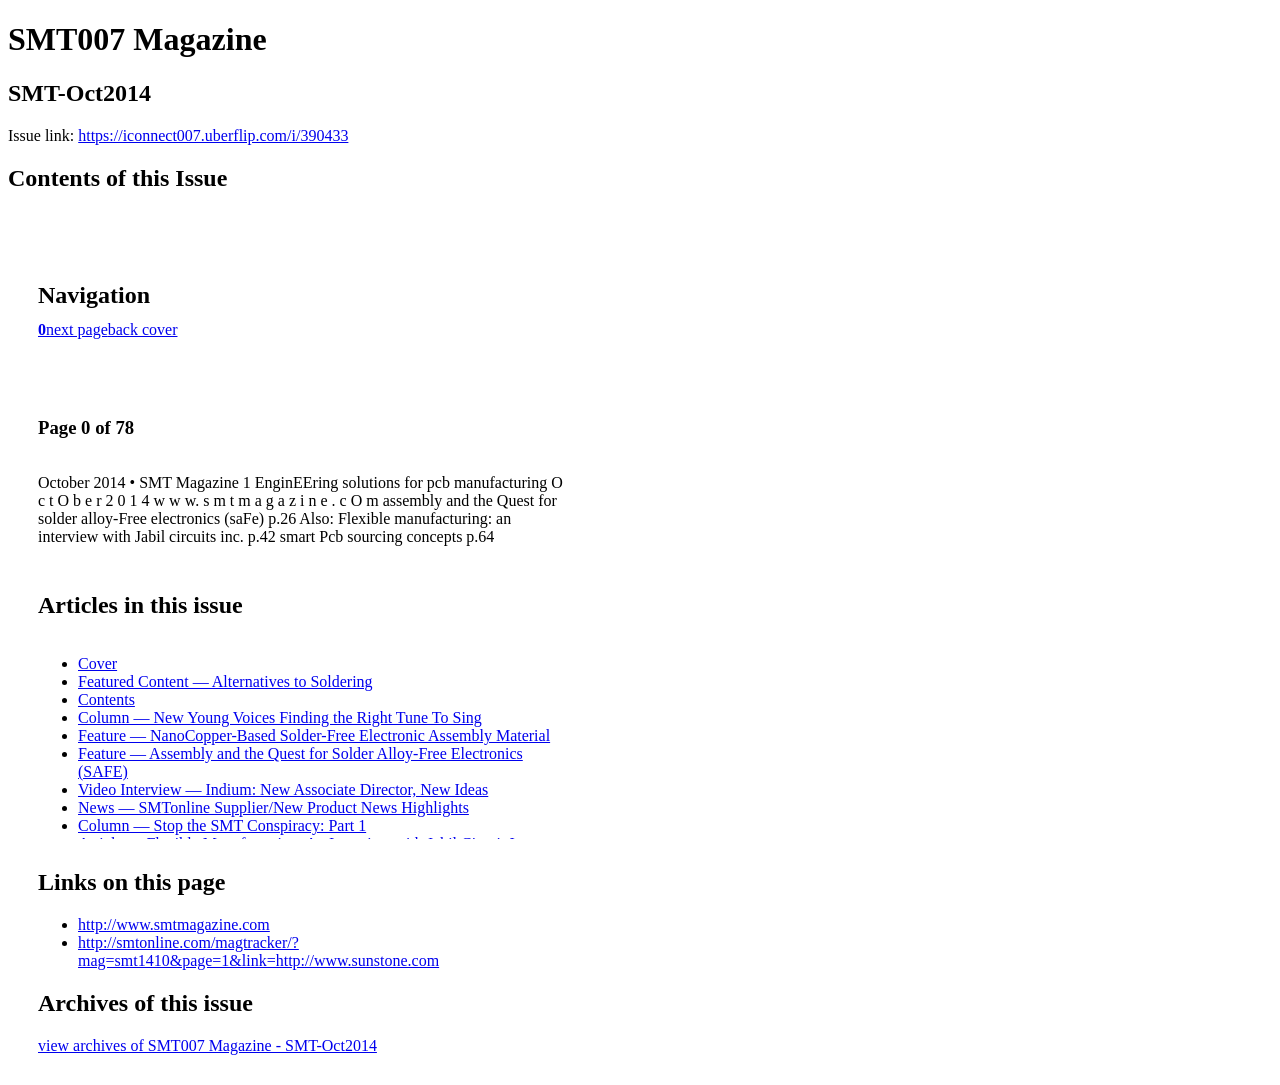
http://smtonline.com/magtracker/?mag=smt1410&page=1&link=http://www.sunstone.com (258, 951)
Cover (97, 663)
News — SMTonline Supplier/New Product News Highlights (273, 807)
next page (77, 329)
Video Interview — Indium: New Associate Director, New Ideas (283, 789)
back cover (143, 329)
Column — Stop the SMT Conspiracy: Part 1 (222, 825)
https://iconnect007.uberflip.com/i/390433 (213, 135)
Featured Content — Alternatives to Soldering (225, 681)
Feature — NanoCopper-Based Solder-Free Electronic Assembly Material (314, 735)
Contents (106, 699)
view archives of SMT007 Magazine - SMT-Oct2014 (207, 1045)
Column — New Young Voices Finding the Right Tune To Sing (280, 717)
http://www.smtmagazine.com (174, 924)
